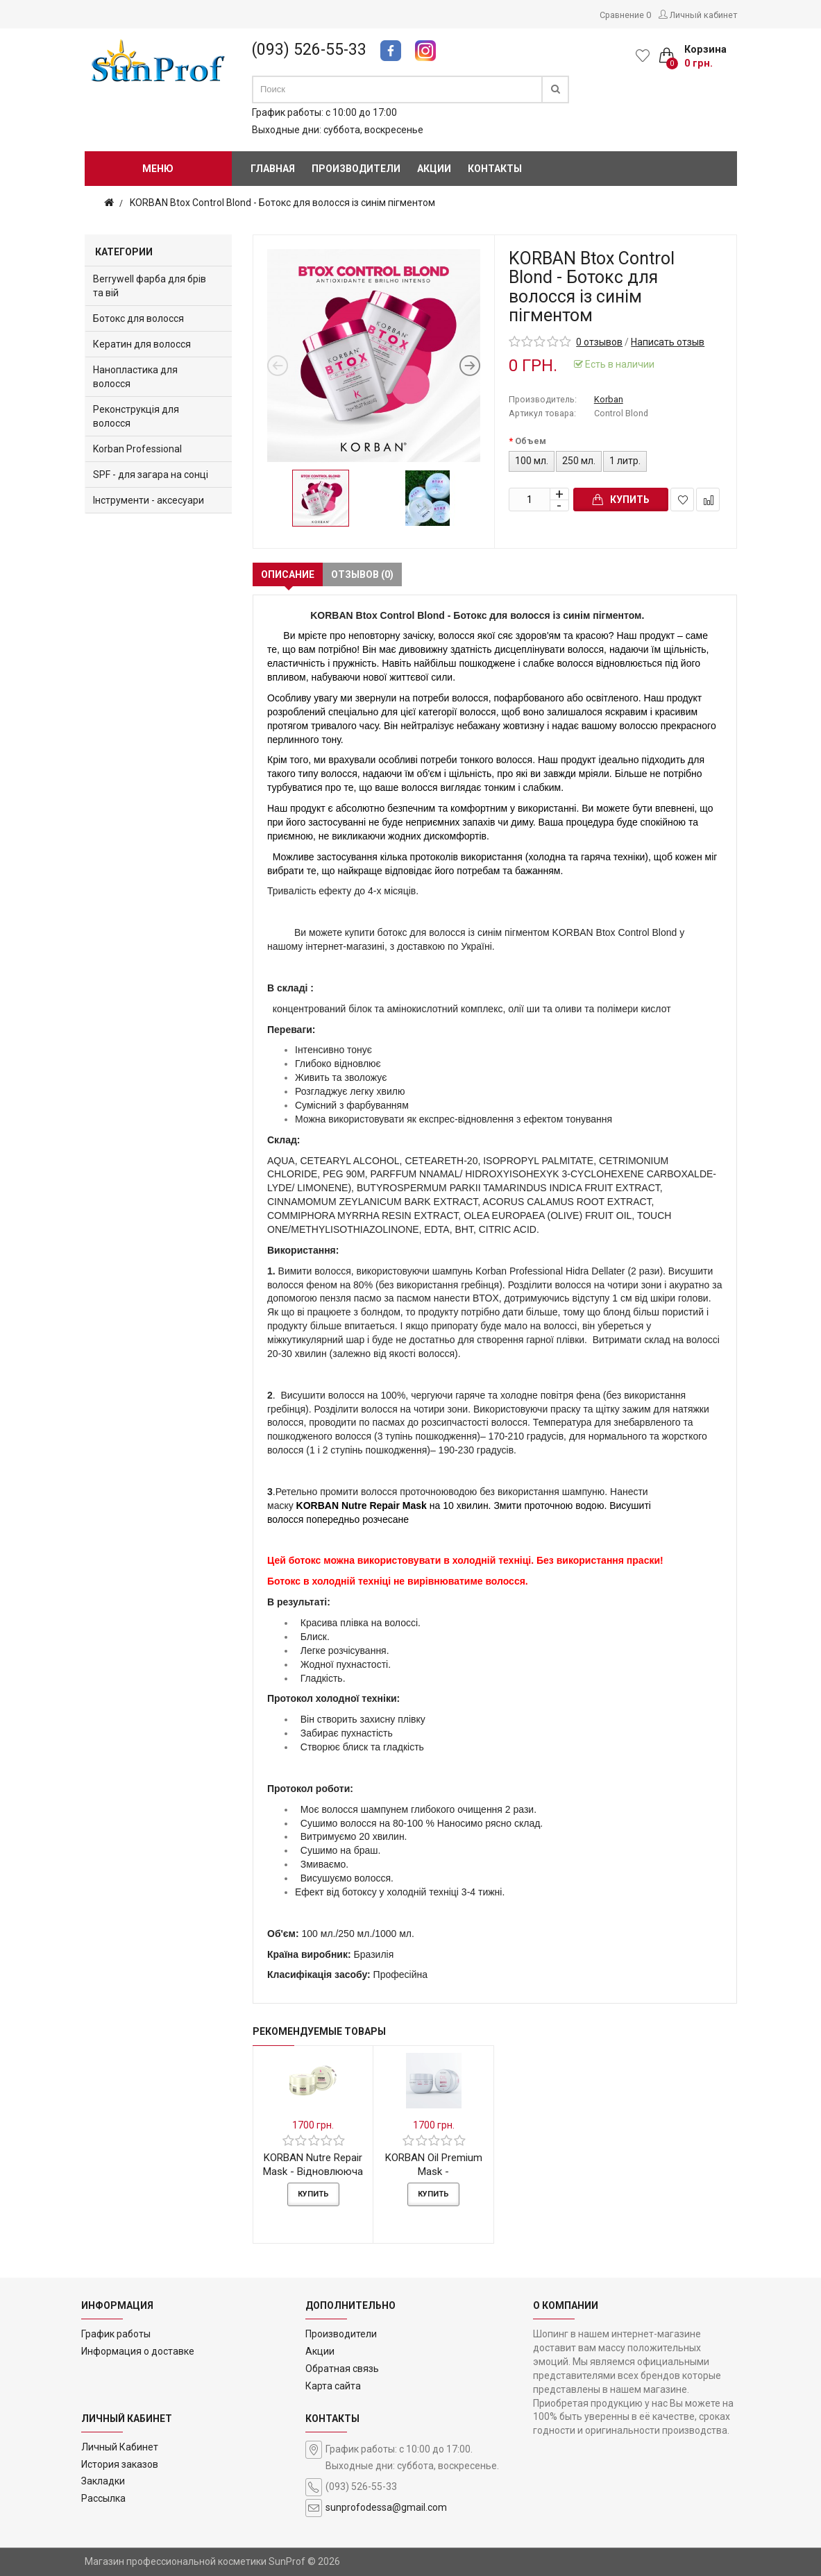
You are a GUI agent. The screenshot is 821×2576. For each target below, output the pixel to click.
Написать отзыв (667, 342)
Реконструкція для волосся (136, 416)
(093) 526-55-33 (309, 49)
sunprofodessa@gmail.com (386, 2507)
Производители (341, 2333)
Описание (287, 574)
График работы (116, 2333)
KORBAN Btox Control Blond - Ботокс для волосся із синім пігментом (282, 202)
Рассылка (103, 2498)
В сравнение (708, 499)
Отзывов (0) (362, 574)
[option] (373, 355)
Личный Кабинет (119, 2447)
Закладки (103, 2481)
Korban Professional (137, 448)
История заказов (119, 2464)
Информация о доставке (137, 2351)
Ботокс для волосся (138, 318)
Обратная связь (342, 2368)
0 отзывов (599, 342)
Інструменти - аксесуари (148, 500)
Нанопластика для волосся (135, 376)
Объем (530, 441)
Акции (320, 2351)
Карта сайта (333, 2385)
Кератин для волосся (142, 344)
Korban (608, 399)
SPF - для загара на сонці (150, 474)
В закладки (682, 499)
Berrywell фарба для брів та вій (149, 285)
